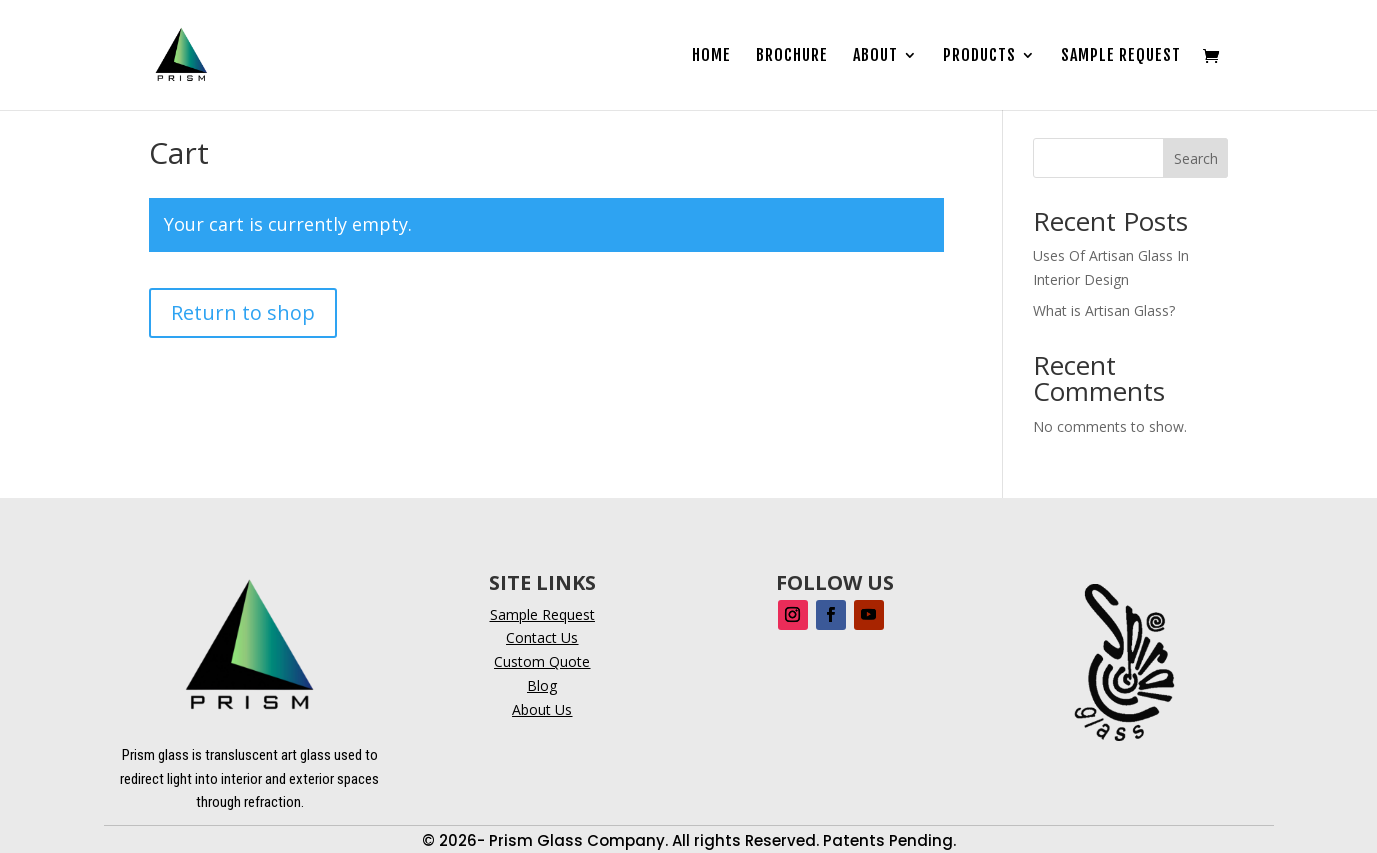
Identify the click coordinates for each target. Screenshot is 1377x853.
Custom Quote (542, 661)
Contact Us (542, 637)
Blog (542, 685)
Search (1196, 158)
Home (711, 56)
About (875, 56)
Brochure (792, 56)
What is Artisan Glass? (1104, 310)
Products (979, 56)
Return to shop (243, 312)
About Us (542, 709)
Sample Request (1121, 56)
